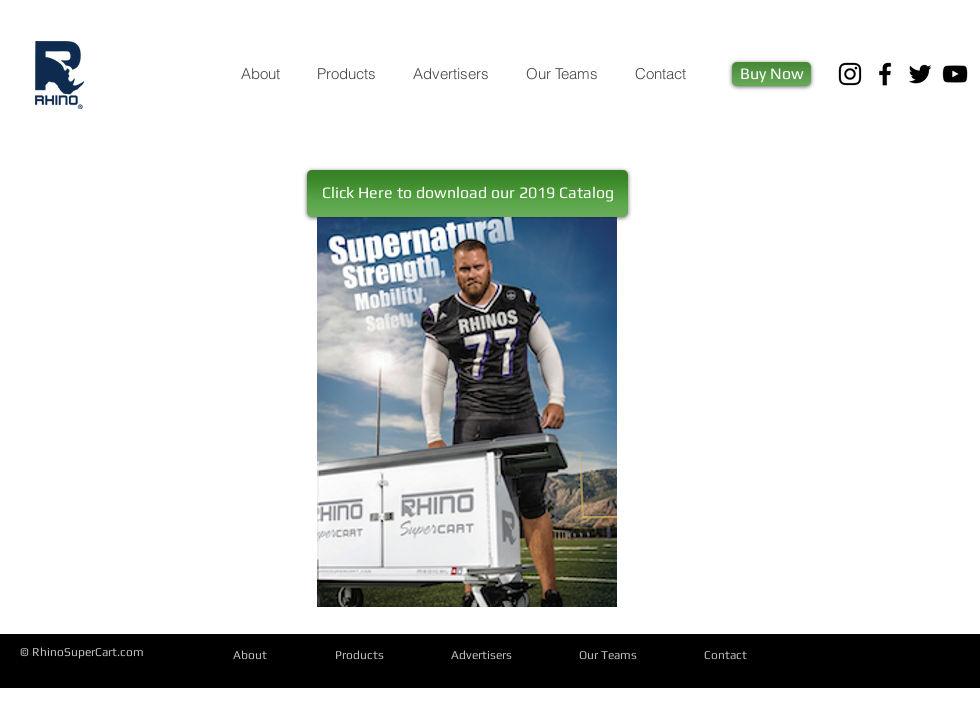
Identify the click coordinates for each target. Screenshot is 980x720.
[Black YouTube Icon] (955, 74)
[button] (467, 193)
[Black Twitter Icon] (920, 74)
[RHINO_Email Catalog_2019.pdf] (467, 414)
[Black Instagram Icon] (850, 74)
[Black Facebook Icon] (885, 74)
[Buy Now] (771, 74)
